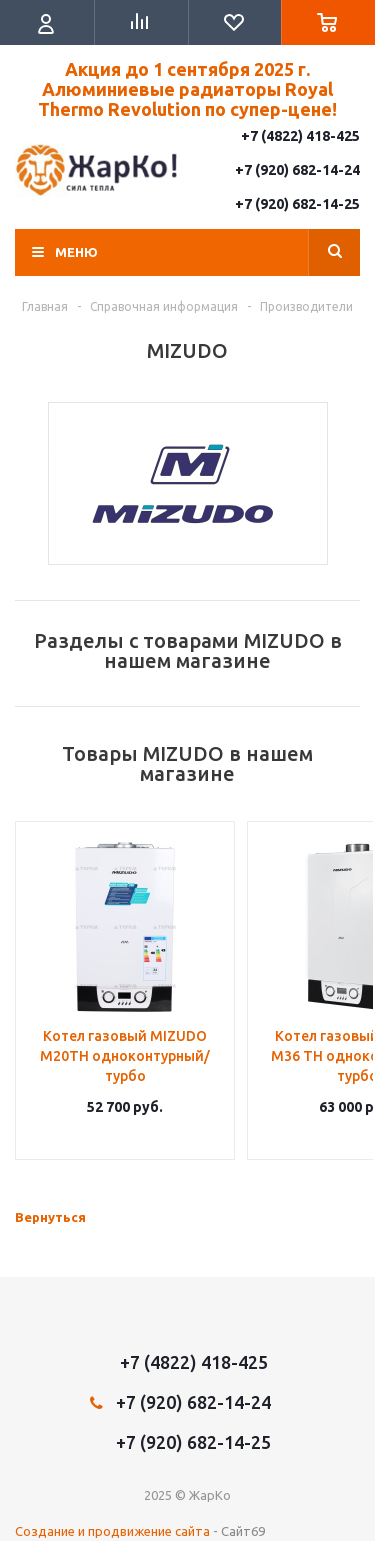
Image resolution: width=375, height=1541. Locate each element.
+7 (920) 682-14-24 (297, 170)
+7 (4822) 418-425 (300, 136)
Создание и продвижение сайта (112, 1531)
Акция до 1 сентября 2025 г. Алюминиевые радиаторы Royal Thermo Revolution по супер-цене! (187, 89)
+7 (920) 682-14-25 (297, 204)
